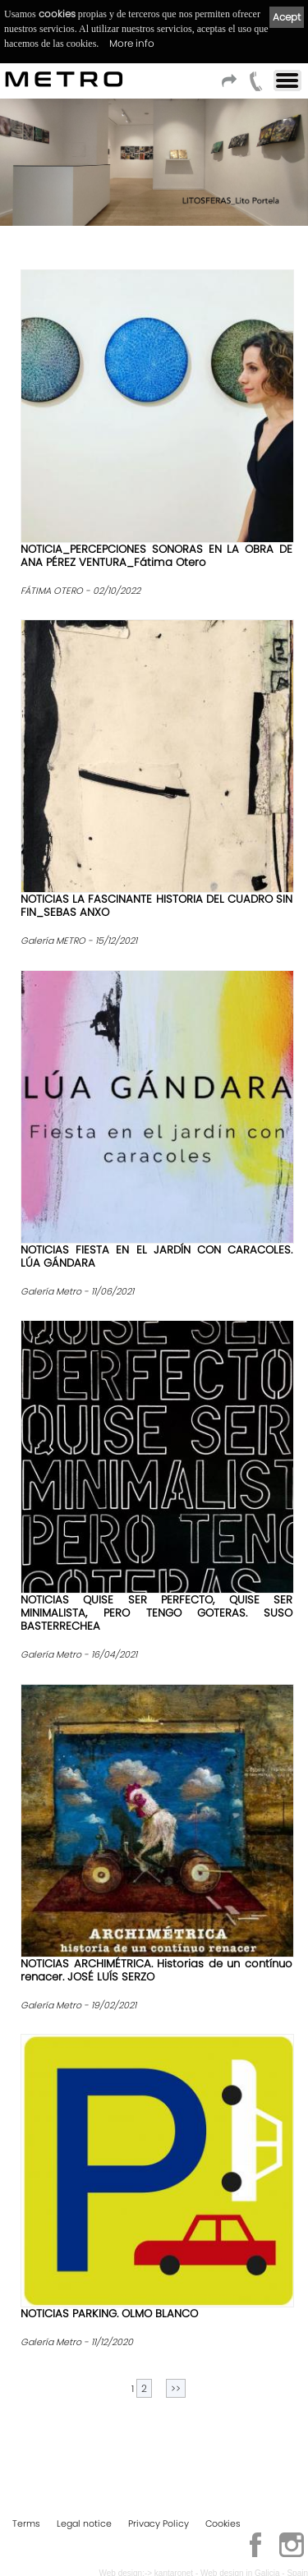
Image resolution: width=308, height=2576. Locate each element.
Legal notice (84, 2523)
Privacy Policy (158, 2523)
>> (176, 2388)
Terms (26, 2523)
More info (131, 43)
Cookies (223, 2523)
